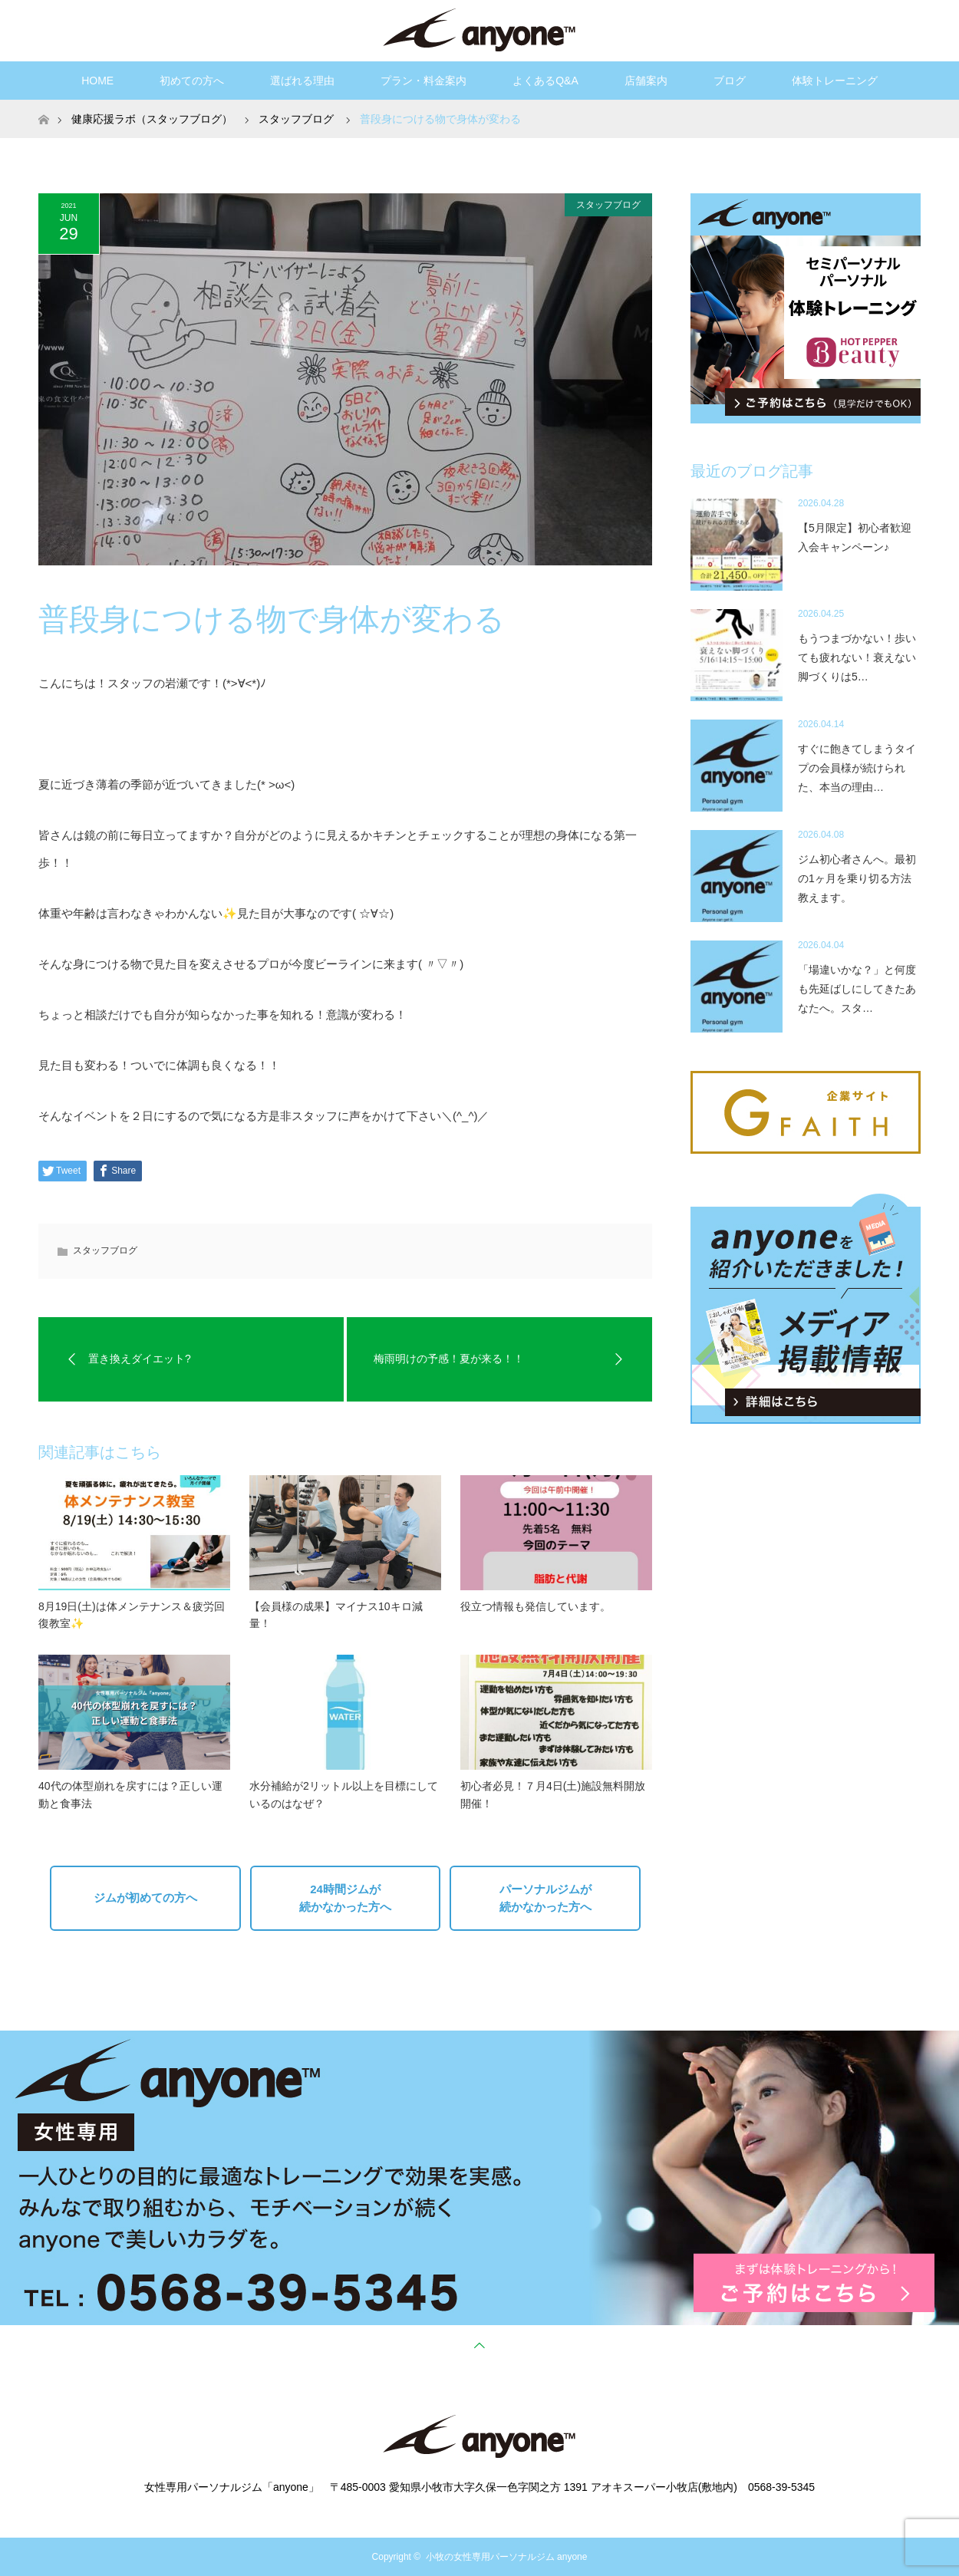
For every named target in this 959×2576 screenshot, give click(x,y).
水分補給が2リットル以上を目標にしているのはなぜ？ (343, 1794)
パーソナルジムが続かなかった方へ (545, 1898)
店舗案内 (646, 80)
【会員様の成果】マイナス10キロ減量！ (336, 1614)
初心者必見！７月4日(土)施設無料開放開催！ (552, 1794)
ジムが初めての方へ (145, 1897)
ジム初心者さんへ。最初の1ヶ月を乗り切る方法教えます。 (857, 878)
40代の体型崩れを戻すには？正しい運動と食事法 (130, 1794)
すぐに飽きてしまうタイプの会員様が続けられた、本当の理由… (857, 768)
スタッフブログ (608, 204)
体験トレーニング (835, 80)
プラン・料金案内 (423, 80)
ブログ (729, 80)
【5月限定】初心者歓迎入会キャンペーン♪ (854, 537)
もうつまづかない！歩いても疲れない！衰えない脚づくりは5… (857, 657)
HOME (97, 80)
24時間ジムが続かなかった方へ (345, 1898)
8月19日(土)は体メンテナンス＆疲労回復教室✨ (131, 1614)
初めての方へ (192, 80)
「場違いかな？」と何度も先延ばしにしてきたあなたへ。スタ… (857, 989)
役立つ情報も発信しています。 (535, 1606)
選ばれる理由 (302, 80)
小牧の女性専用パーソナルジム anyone (507, 2556)
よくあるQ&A (545, 80)
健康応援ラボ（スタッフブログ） (151, 119)
